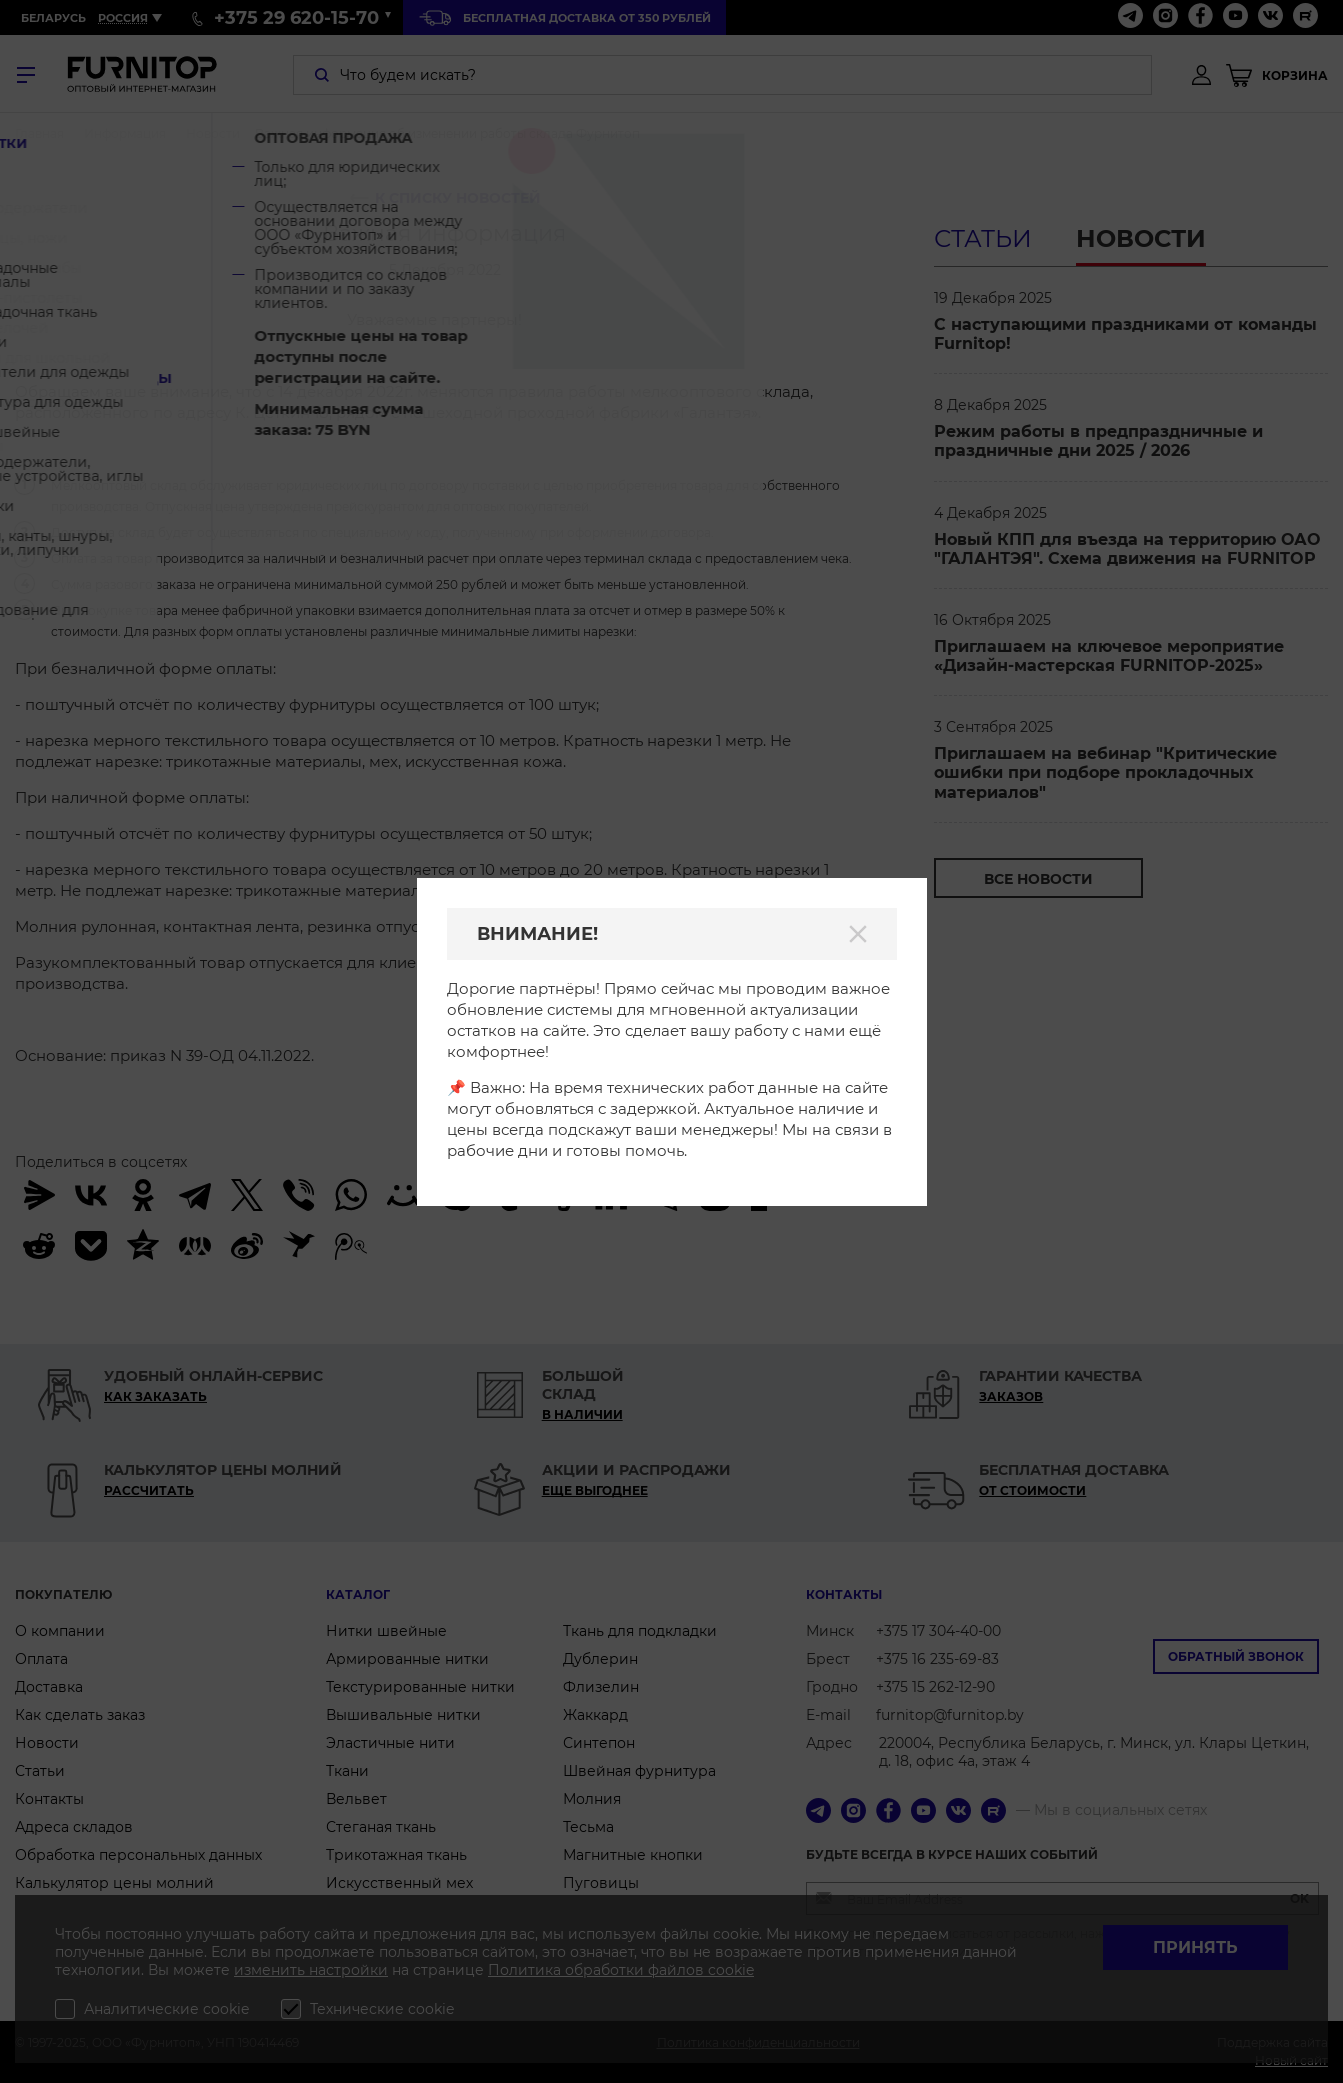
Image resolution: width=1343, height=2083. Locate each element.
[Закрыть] (858, 934)
